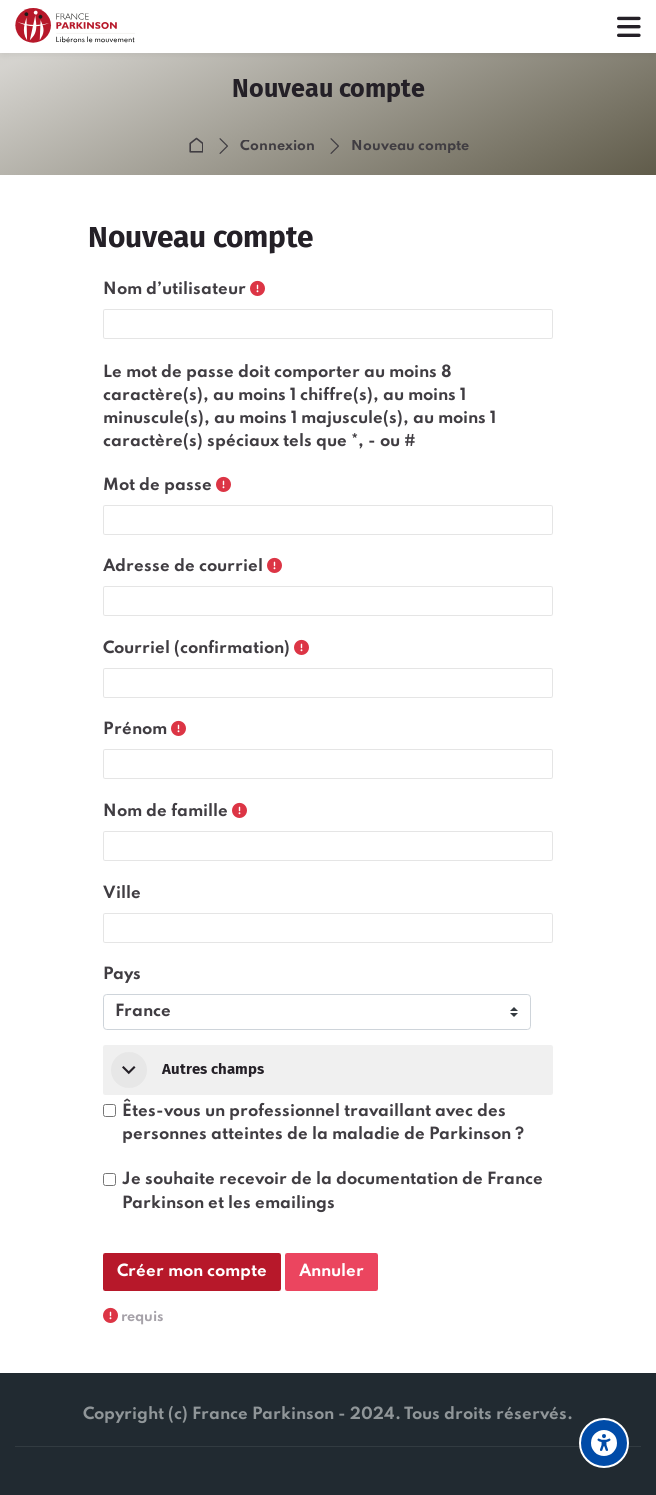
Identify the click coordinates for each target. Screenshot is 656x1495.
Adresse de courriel (183, 566)
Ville (122, 893)
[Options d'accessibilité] (604, 1443)
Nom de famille (165, 811)
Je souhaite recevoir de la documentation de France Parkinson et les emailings (332, 1191)
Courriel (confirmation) (196, 648)
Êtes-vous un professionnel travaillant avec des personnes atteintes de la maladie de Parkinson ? (323, 1123)
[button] (129, 1070)
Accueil (199, 146)
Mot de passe (157, 485)
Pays (122, 974)
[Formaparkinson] (85, 27)
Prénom (135, 729)
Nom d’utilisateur (174, 289)
